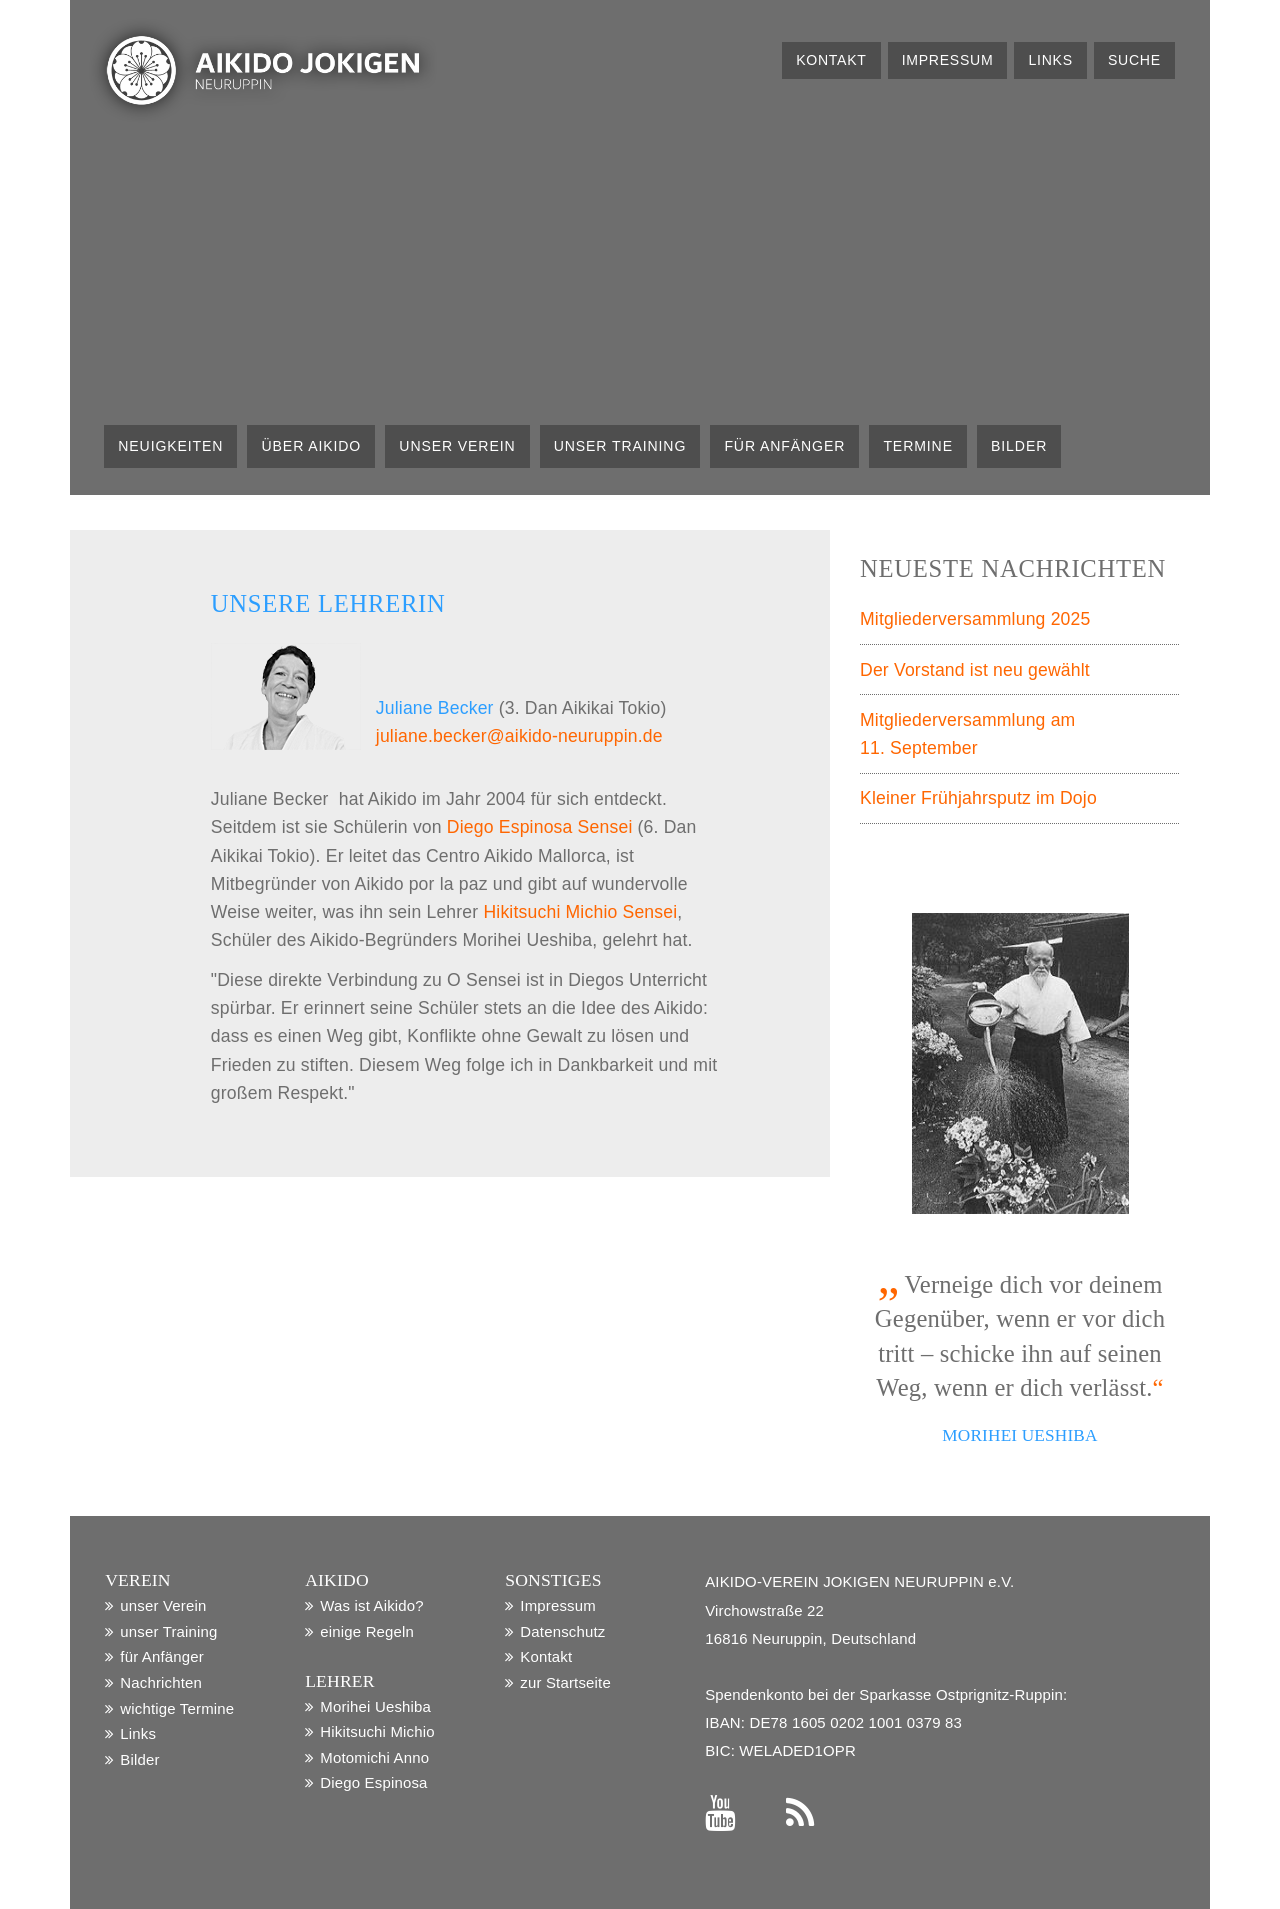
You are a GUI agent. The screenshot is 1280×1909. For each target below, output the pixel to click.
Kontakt (831, 60)
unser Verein (457, 446)
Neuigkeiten (170, 446)
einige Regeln (367, 1631)
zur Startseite (565, 1682)
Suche (1134, 60)
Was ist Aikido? (371, 1605)
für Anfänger (784, 446)
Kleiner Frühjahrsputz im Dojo (978, 798)
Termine (918, 446)
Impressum (948, 60)
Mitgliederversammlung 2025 (975, 619)
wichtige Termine (177, 1708)
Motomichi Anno (374, 1757)
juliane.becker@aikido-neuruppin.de (519, 736)
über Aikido (312, 446)
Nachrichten (161, 1682)
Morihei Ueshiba (375, 1706)
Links (1051, 60)
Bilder (1019, 446)
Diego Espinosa (373, 1782)
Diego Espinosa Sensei (540, 827)
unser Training (620, 446)
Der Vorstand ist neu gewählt (975, 670)
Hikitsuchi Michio (377, 1731)
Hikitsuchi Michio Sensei (580, 912)
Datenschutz (562, 1631)
